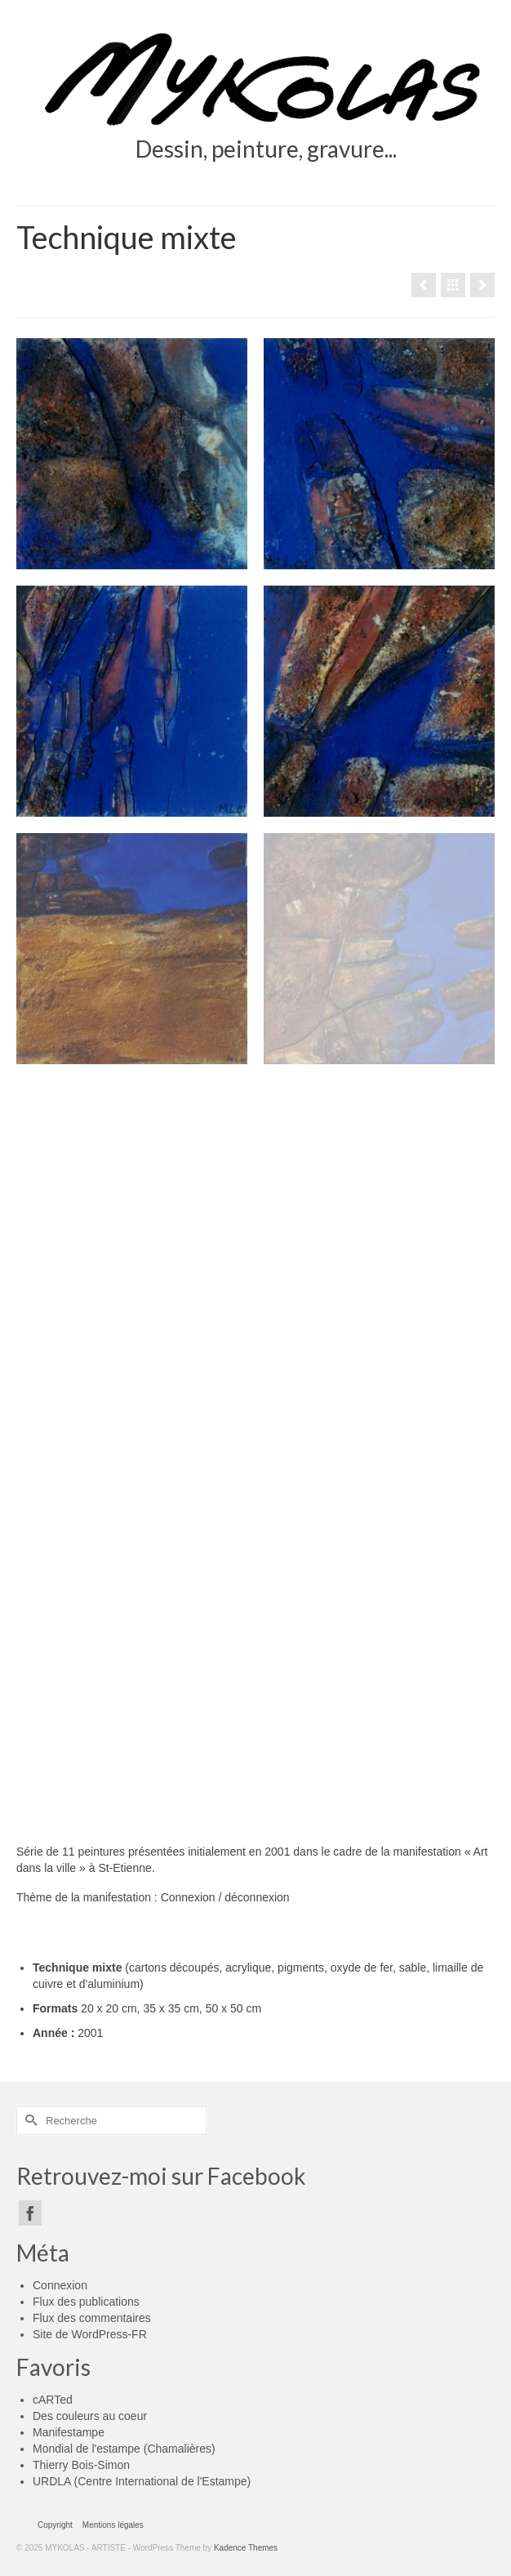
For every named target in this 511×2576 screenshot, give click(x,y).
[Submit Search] (28, 2120)
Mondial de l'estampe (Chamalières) (124, 2448)
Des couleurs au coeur (90, 2415)
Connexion (60, 2285)
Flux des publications (86, 2301)
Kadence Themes (246, 2547)
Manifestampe (68, 2432)
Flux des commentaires (92, 2317)
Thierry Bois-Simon (81, 2464)
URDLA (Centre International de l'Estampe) (142, 2481)
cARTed (53, 2399)
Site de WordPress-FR (90, 2334)
